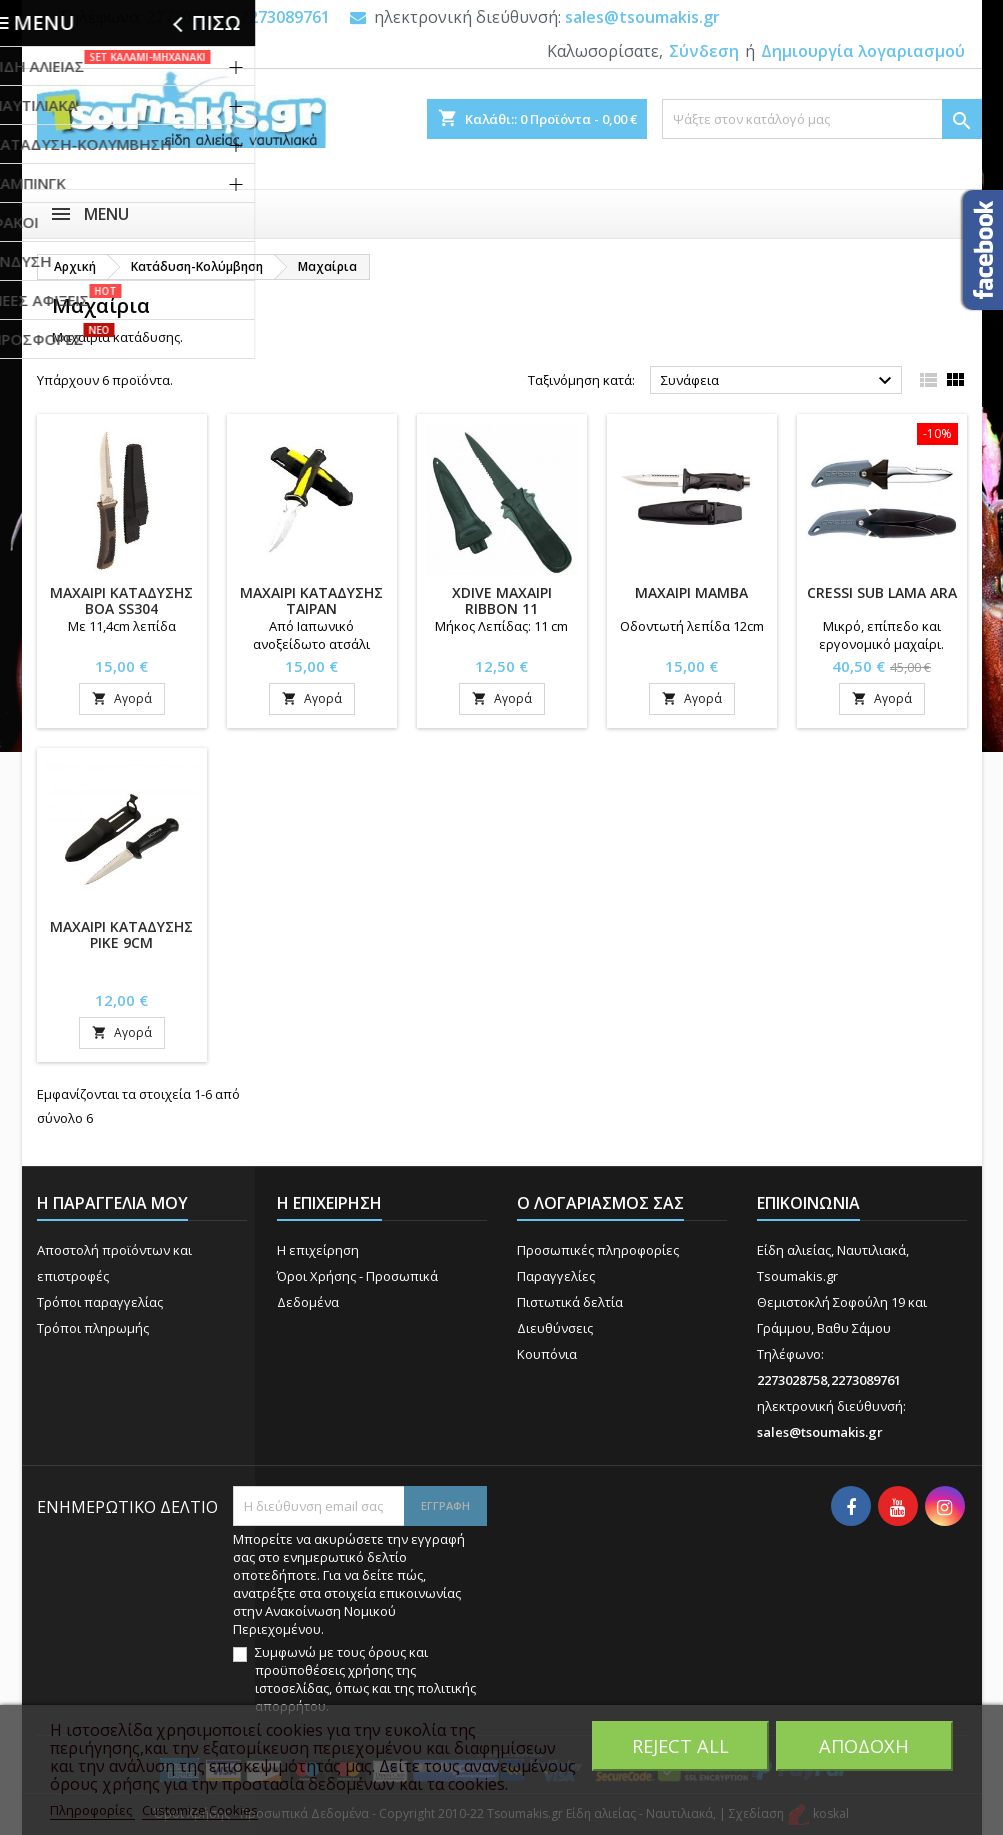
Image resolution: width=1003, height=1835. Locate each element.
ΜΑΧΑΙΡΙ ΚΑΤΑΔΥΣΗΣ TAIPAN (311, 600)
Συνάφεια (779, 381)
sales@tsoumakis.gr (642, 17)
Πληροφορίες (92, 1810)
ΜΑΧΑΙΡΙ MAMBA (691, 592)
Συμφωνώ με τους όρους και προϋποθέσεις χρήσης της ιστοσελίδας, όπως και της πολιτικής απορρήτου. (365, 1679)
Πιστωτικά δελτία (570, 1302)
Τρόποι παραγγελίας (100, 1302)
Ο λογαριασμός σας (600, 1203)
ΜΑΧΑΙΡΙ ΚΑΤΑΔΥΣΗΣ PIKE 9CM (121, 934)
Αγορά (122, 698)
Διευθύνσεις (555, 1328)
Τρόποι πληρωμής (93, 1328)
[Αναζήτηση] (822, 119)
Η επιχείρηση (318, 1250)
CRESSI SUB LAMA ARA (882, 592)
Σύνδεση (704, 51)
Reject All (680, 1745)
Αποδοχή (864, 1745)
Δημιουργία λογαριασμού (863, 51)
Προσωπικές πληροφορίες (598, 1250)
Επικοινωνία (808, 1203)
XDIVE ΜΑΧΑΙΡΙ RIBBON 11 (502, 600)
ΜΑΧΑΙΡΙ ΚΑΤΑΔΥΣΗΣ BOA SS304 (121, 600)
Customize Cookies (200, 1810)
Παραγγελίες (556, 1276)
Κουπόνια (547, 1354)
